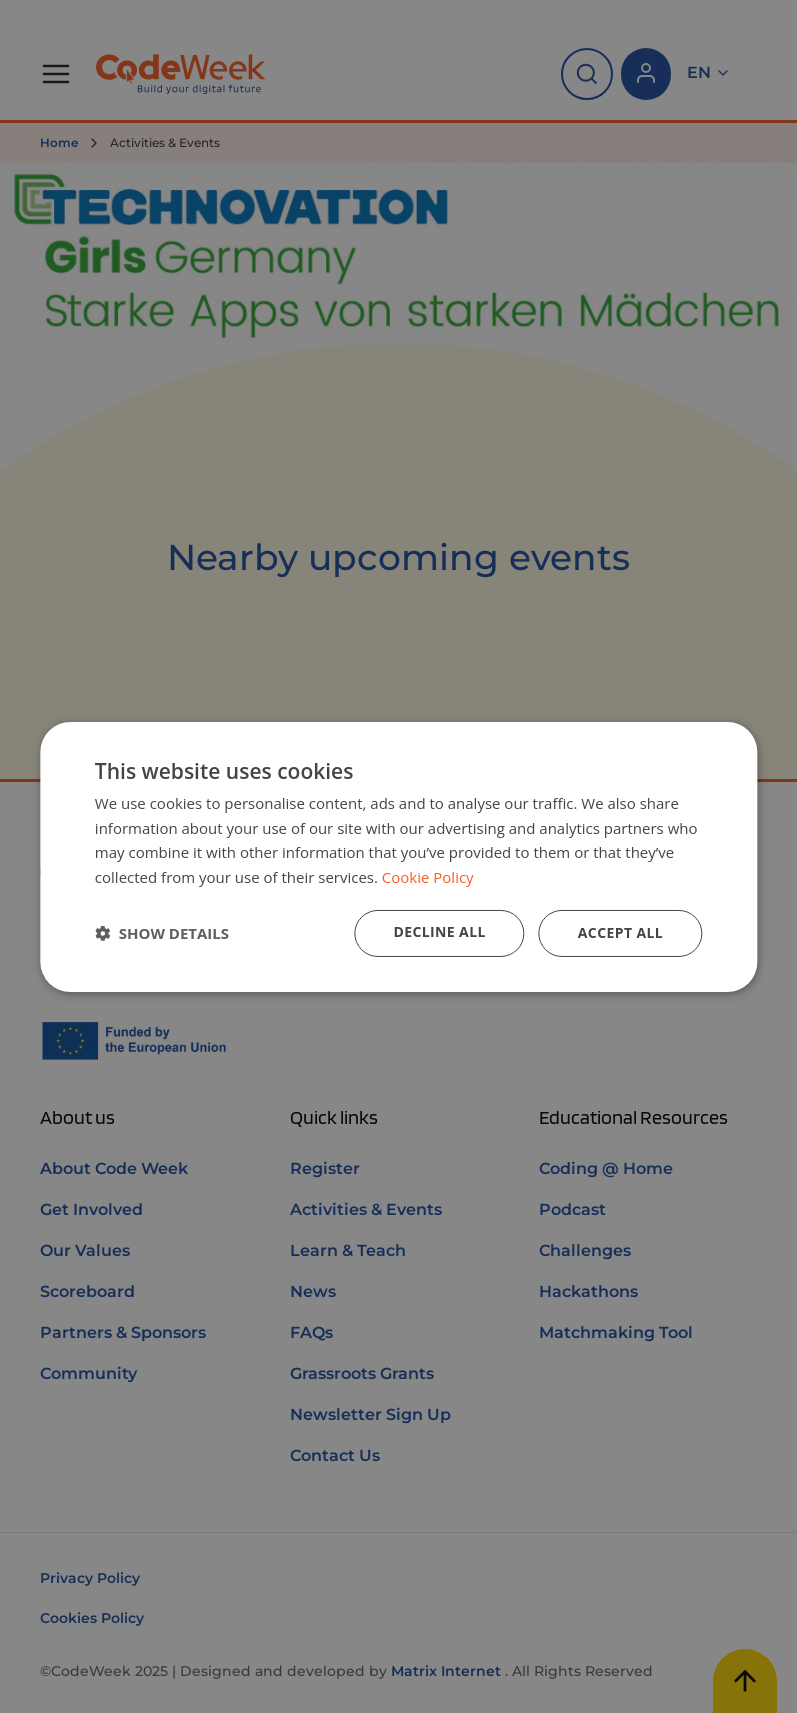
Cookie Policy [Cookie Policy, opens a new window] (428, 877)
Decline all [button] (439, 931)
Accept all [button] (620, 932)
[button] (162, 933)
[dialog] (398, 856)
